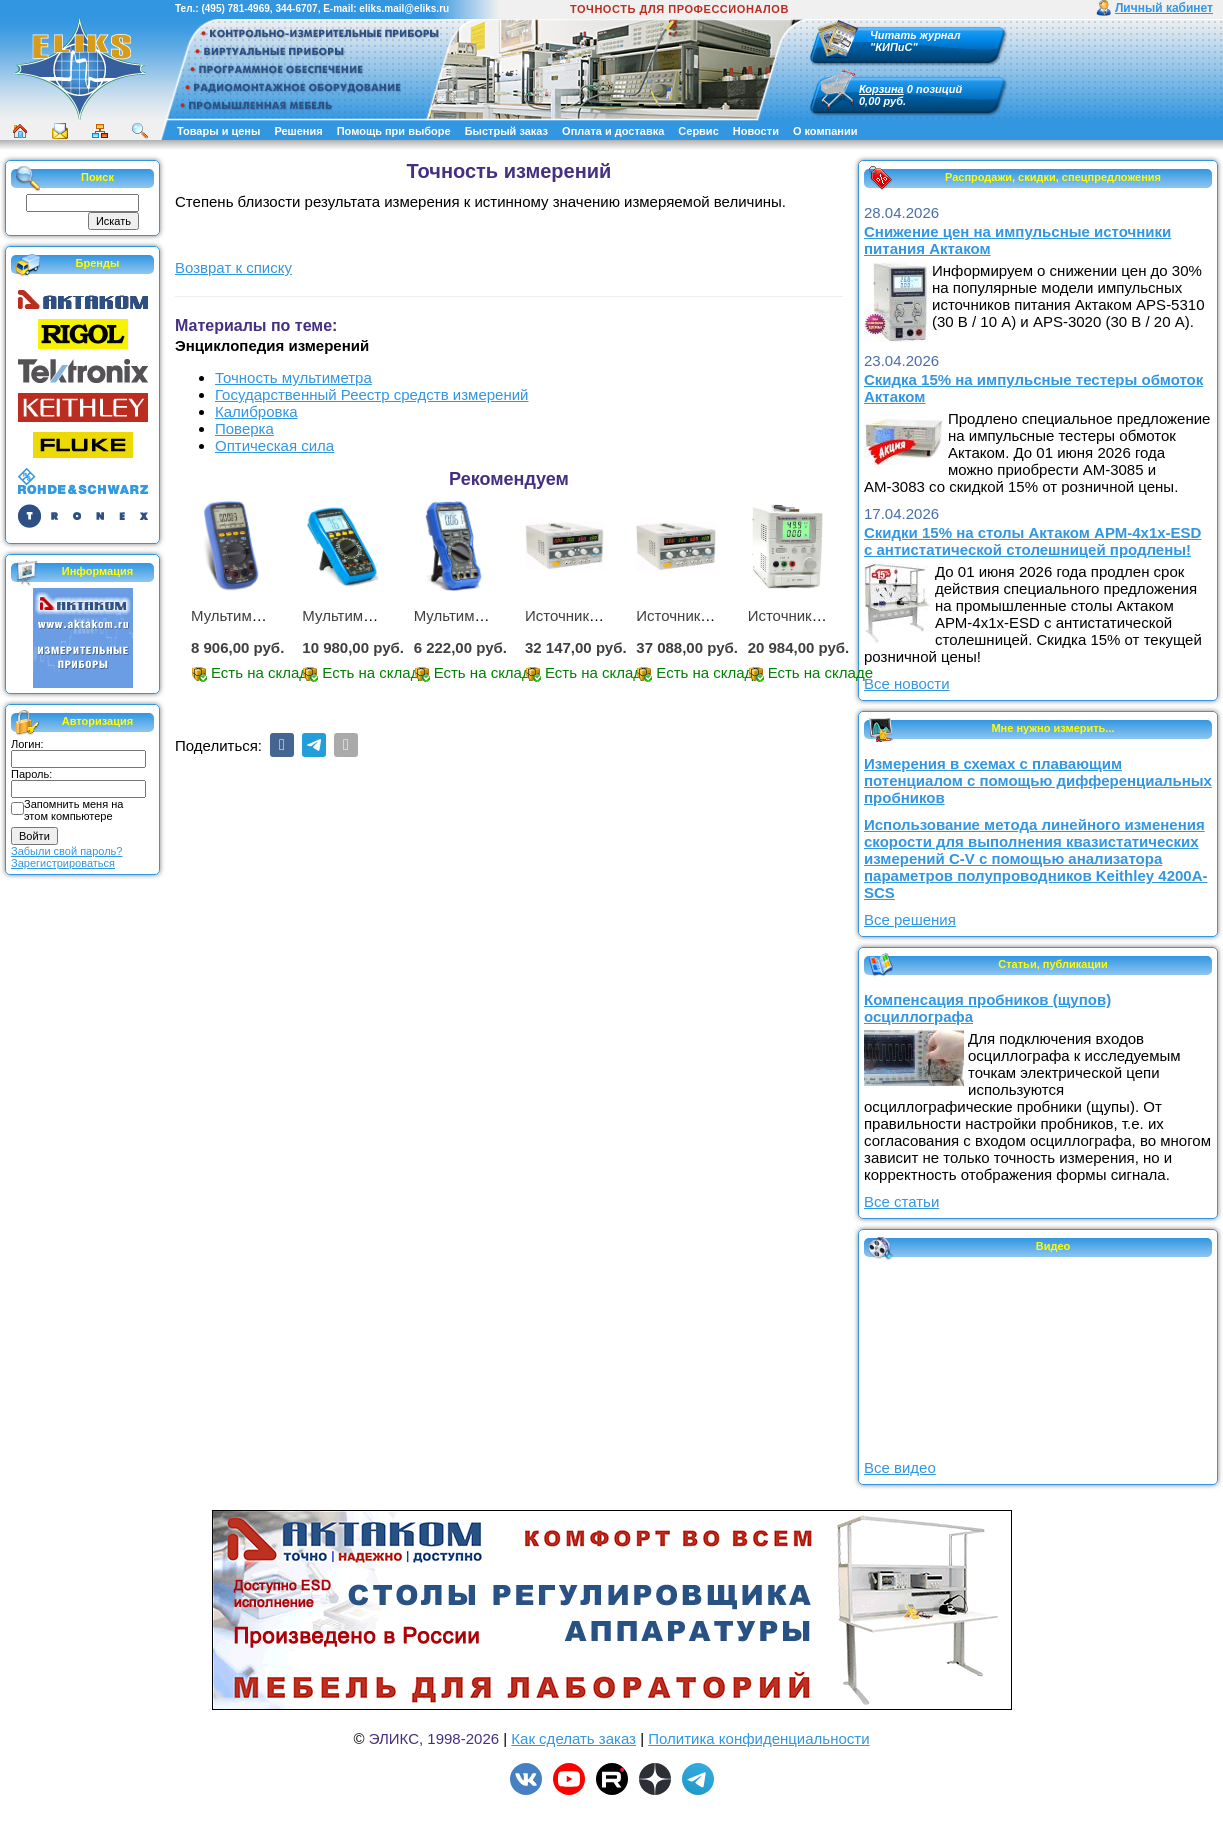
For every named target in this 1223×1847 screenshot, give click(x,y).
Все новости (907, 683)
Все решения (910, 919)
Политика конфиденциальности (758, 1738)
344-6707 (296, 8)
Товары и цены (218, 131)
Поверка (244, 428)
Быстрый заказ (506, 131)
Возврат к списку (233, 267)
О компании (825, 131)
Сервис (698, 131)
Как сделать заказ (573, 1738)
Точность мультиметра (293, 377)
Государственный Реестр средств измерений (371, 394)
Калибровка (256, 411)
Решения (298, 131)
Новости (756, 131)
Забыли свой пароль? (66, 851)
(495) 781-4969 (235, 8)
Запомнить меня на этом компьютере (73, 810)
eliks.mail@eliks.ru (404, 8)
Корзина (881, 89)
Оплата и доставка (613, 131)
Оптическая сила (274, 445)
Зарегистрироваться (63, 863)
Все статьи (901, 1201)
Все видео (900, 1467)
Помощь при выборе (394, 131)
